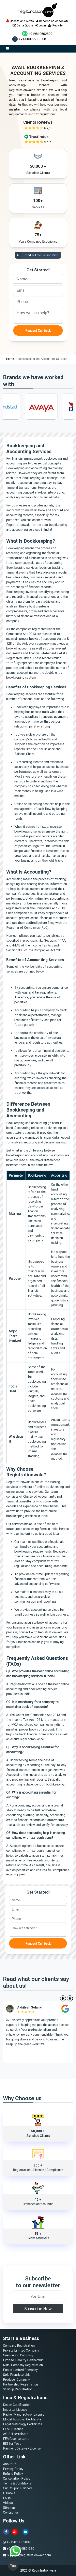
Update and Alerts (20, 21)
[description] (38, 316)
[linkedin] (25, 2531)
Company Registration (19, 2345)
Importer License (15, 2410)
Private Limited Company (21, 2350)
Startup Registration (17, 2389)
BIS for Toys (12, 2443)
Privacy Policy (13, 2469)
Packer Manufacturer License (23, 2414)
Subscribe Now (38, 2308)
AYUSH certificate (15, 2434)
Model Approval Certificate (22, 2419)
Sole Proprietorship (17, 2375)
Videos (8, 2503)
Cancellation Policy (16, 2478)
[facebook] (6, 2531)
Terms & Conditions (17, 2483)
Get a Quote (23, 25)
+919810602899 (37, 34)
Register (56, 25)
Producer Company (16, 2379)
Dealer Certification (16, 2405)
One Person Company (18, 2355)
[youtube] (15, 2531)
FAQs (7, 2498)
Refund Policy (13, 2474)
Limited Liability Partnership (23, 2360)
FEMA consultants (16, 2439)
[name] (38, 279)
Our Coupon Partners (17, 2488)
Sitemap (9, 2507)
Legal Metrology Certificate (22, 2424)
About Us (9, 2464)
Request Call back (38, 330)
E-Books (9, 2493)
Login (40, 25)
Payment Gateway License (22, 2448)
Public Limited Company (20, 2370)
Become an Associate (52, 21)
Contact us (11, 2512)
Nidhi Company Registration (23, 2365)
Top (13, 2566)
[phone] (38, 301)
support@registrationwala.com (29, 2555)
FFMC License (13, 2429)
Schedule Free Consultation (36, 255)
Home (10, 359)
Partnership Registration (20, 2384)
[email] (38, 290)
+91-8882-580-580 (29, 39)
